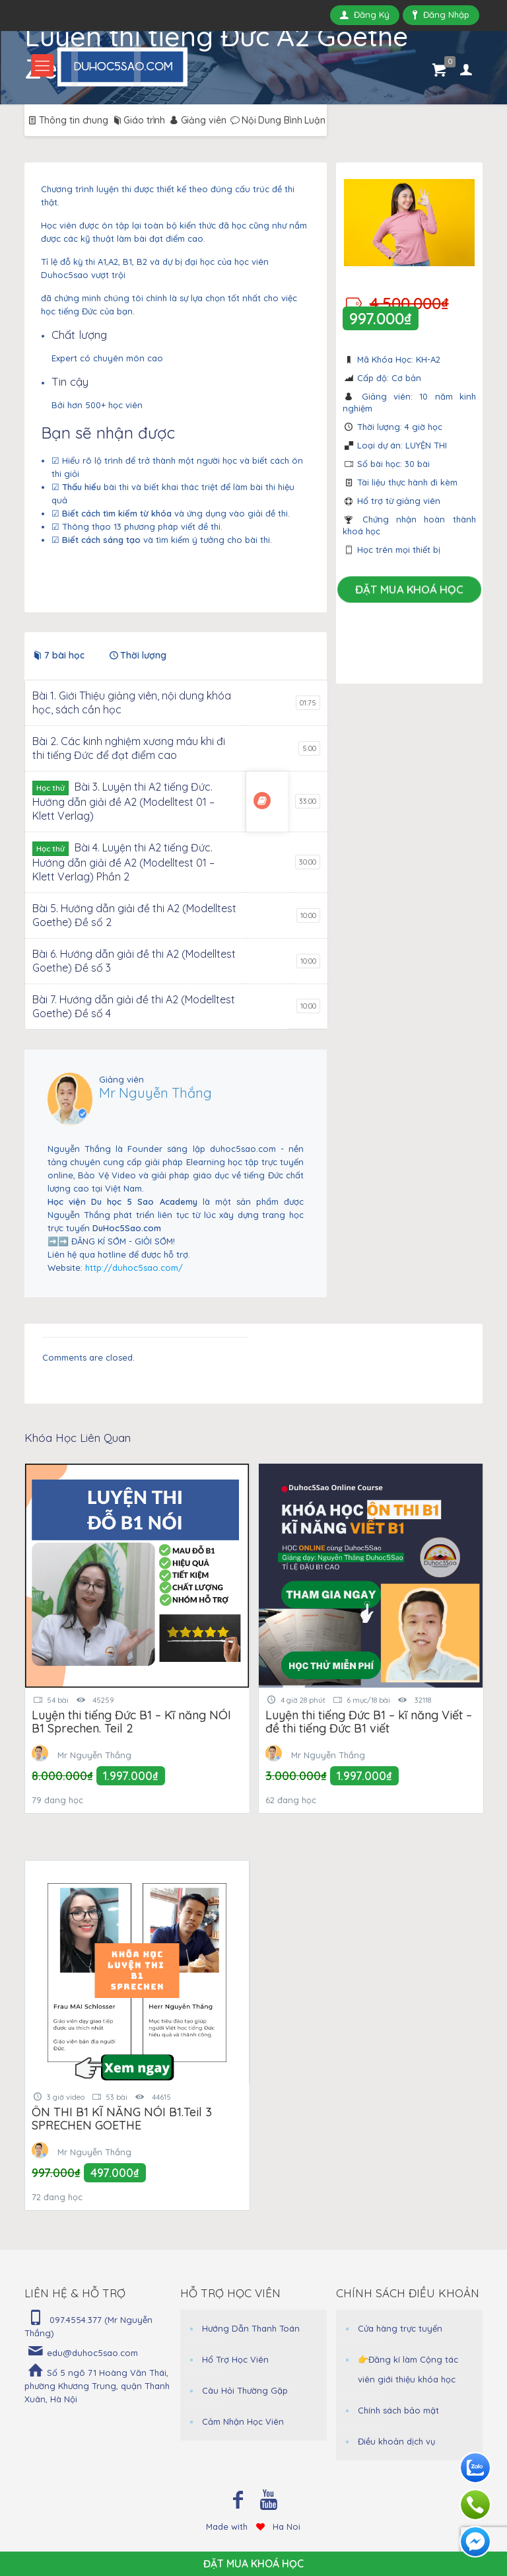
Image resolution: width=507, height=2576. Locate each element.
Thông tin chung (67, 120)
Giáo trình (138, 120)
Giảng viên (197, 120)
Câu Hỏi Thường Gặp (245, 2390)
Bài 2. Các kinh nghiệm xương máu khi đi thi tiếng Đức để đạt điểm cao (128, 748)
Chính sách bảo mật (398, 2410)
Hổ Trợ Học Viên (235, 2359)
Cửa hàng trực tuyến (400, 2328)
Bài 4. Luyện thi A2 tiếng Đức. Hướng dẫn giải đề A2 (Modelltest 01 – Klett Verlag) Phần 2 (123, 862)
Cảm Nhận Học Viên (243, 2421)
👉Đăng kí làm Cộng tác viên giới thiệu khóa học (408, 2369)
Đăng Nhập (441, 14)
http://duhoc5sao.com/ (134, 1267)
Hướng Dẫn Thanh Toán (251, 2328)
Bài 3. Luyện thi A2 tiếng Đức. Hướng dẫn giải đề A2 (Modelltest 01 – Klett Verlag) (123, 801)
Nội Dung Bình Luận (276, 120)
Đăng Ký (364, 14)
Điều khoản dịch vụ (396, 2441)
